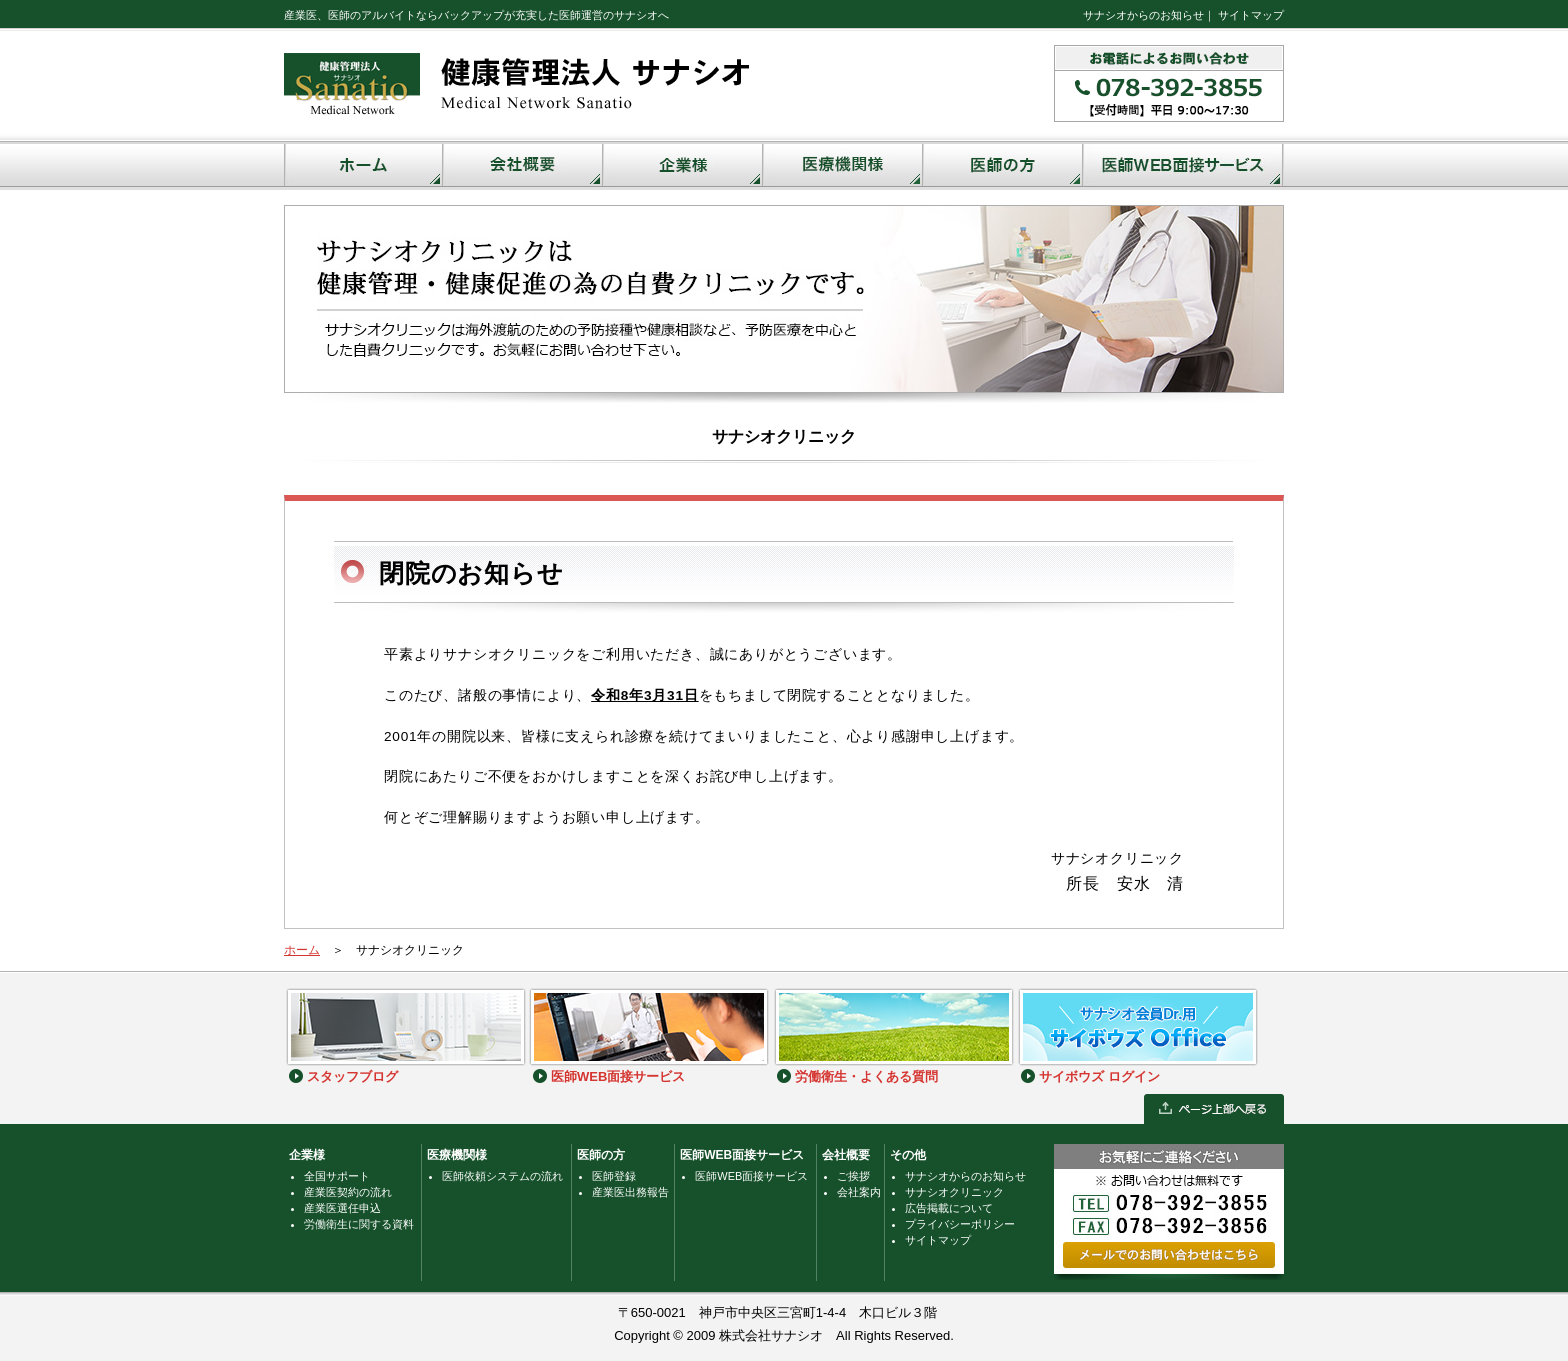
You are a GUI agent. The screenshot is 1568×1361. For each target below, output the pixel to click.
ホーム (302, 950)
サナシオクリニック (954, 1192)
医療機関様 (457, 1155)
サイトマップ (1251, 15)
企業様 (307, 1155)
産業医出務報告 (630, 1192)
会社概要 (846, 1155)
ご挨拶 (853, 1176)
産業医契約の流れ (348, 1192)
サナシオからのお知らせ (1143, 15)
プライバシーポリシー (960, 1224)
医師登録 (614, 1176)
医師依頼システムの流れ (502, 1176)
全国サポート (337, 1176)
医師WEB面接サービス (742, 1155)
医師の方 (601, 1155)
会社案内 (859, 1192)
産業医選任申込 (342, 1208)
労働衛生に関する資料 (359, 1224)
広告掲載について (949, 1208)
